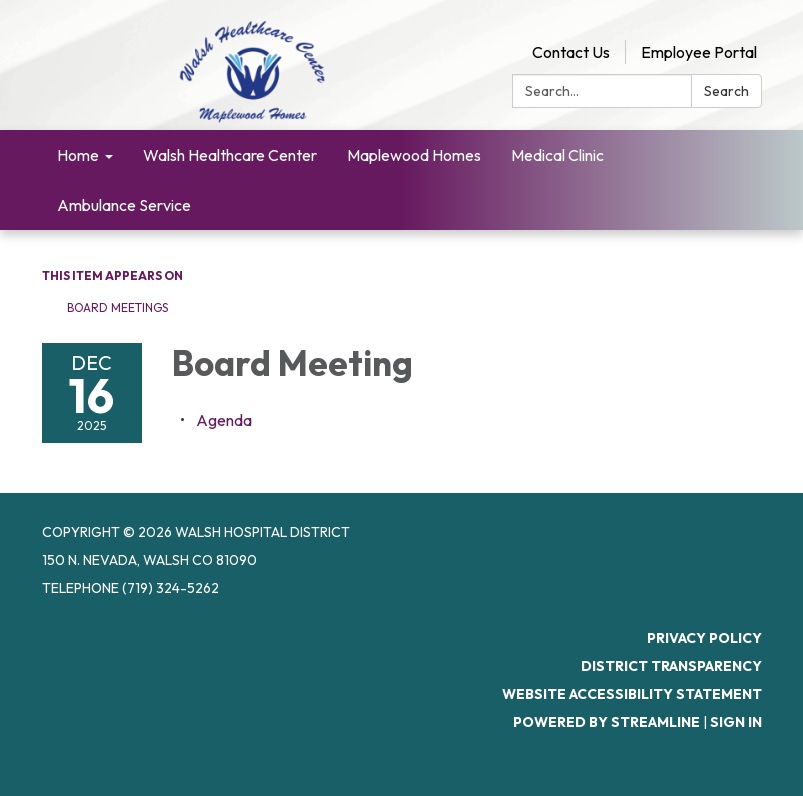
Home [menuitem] (78, 155)
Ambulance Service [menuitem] (124, 205)
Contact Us (571, 52)
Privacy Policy (704, 638)
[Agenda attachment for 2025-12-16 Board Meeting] (224, 420)
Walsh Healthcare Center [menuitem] (230, 155)
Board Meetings (117, 307)
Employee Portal (699, 52)
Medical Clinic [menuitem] (557, 155)
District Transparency (671, 666)
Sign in (736, 722)
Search (726, 91)
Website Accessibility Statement (632, 694)
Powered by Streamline (606, 722)
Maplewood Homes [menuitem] (414, 155)
